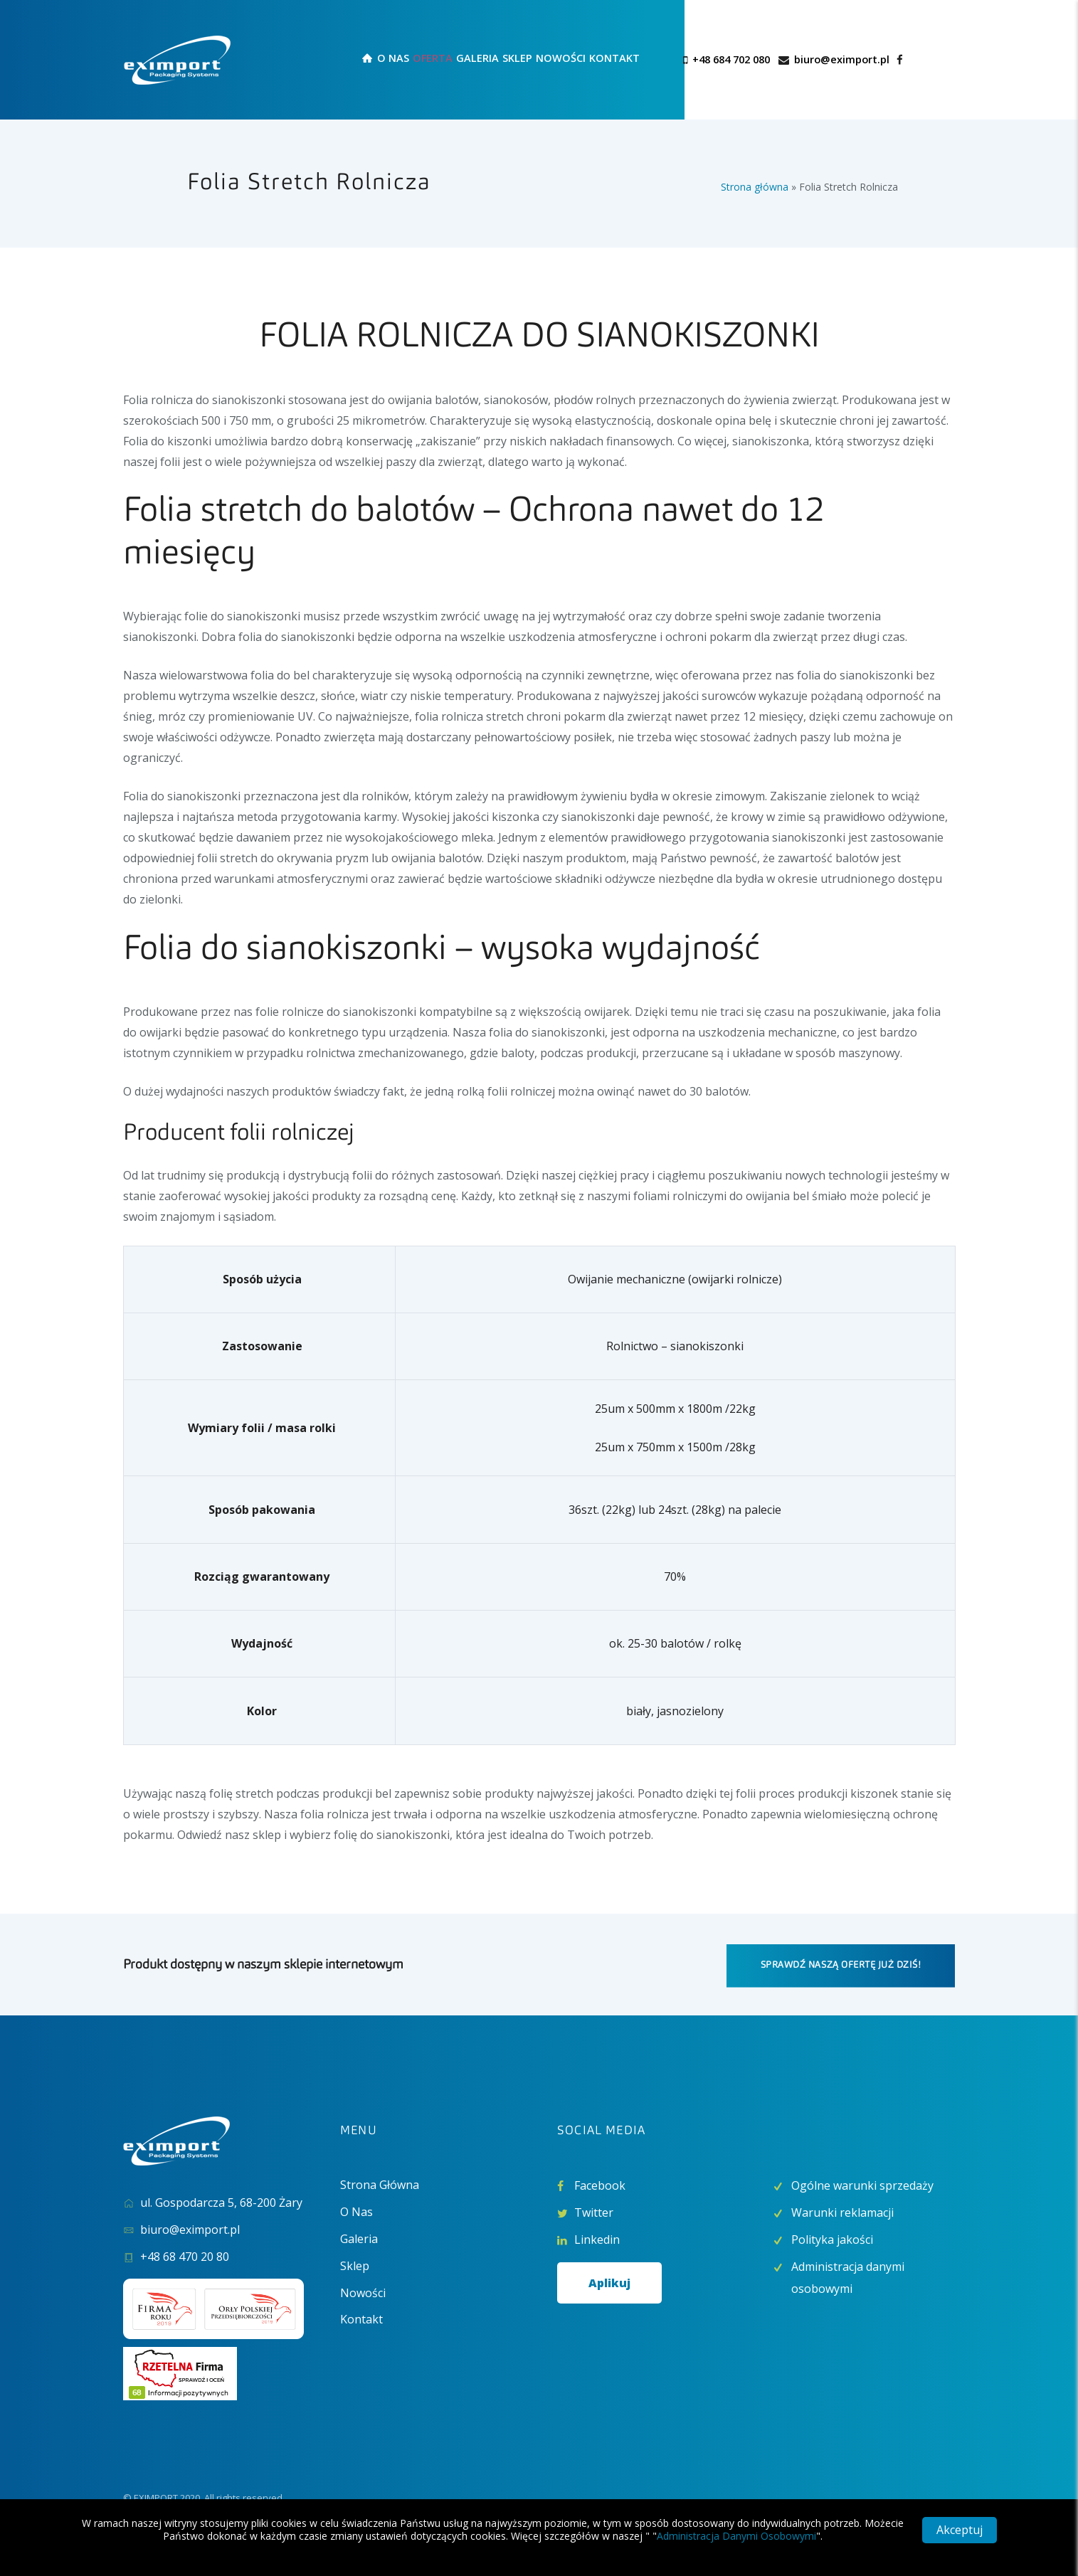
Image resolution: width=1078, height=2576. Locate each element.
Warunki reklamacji (842, 2212)
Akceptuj (959, 2530)
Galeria (359, 2239)
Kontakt (361, 2319)
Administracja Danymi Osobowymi (736, 2536)
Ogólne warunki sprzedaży (862, 2185)
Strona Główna (379, 2185)
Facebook (599, 2185)
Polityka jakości (832, 2239)
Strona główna (754, 187)
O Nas (356, 2212)
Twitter (593, 2212)
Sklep (354, 2266)
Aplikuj (609, 2283)
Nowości (363, 2293)
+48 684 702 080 (731, 59)
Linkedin (597, 2239)
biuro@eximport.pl (841, 59)
